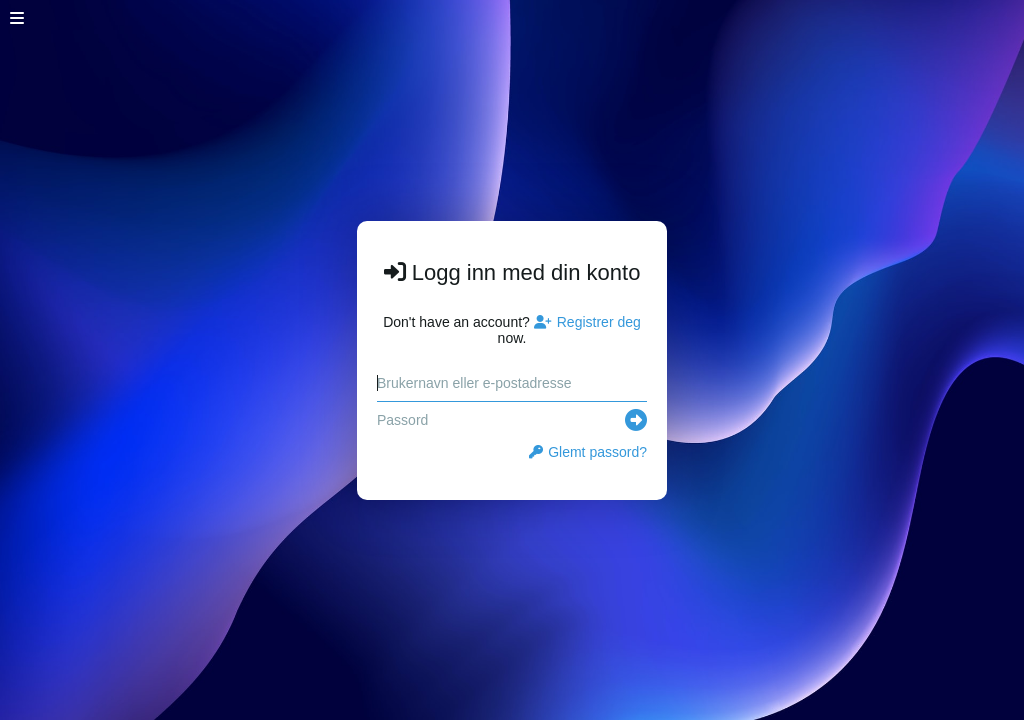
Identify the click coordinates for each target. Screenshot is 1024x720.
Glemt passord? (588, 452)
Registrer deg (587, 322)
